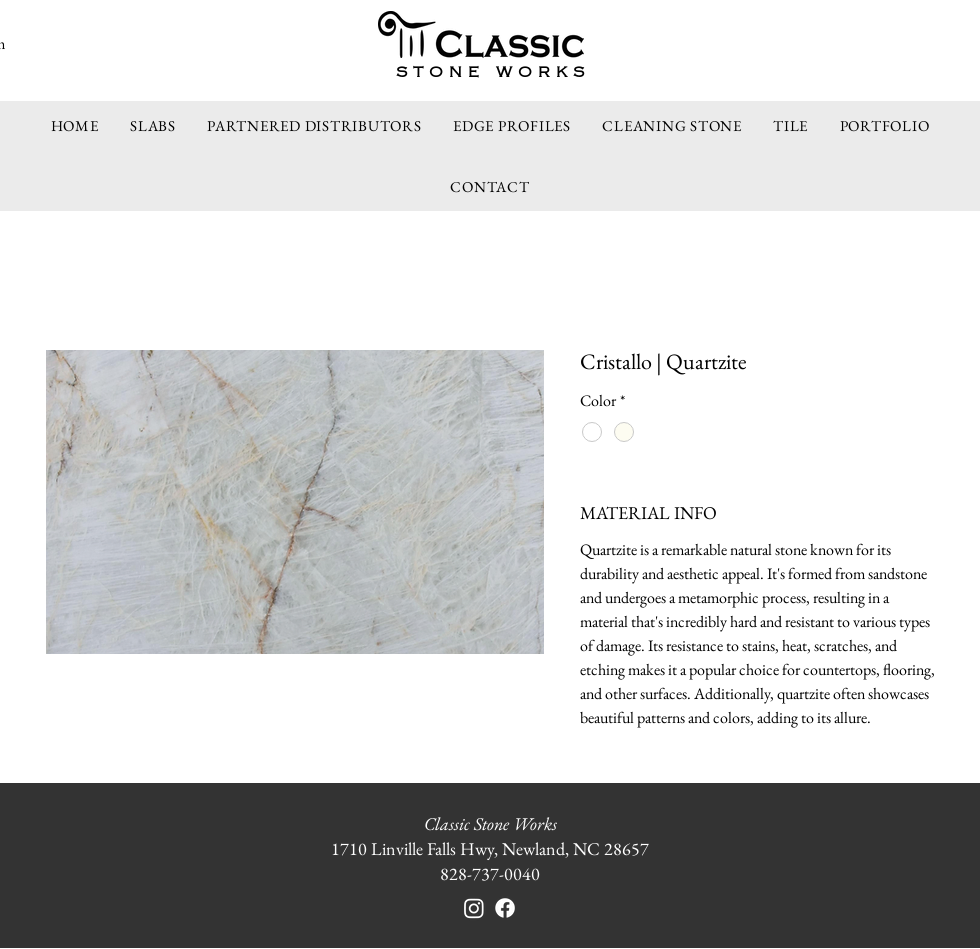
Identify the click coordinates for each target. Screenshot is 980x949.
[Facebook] (505, 908)
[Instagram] (474, 908)
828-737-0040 (490, 873)
